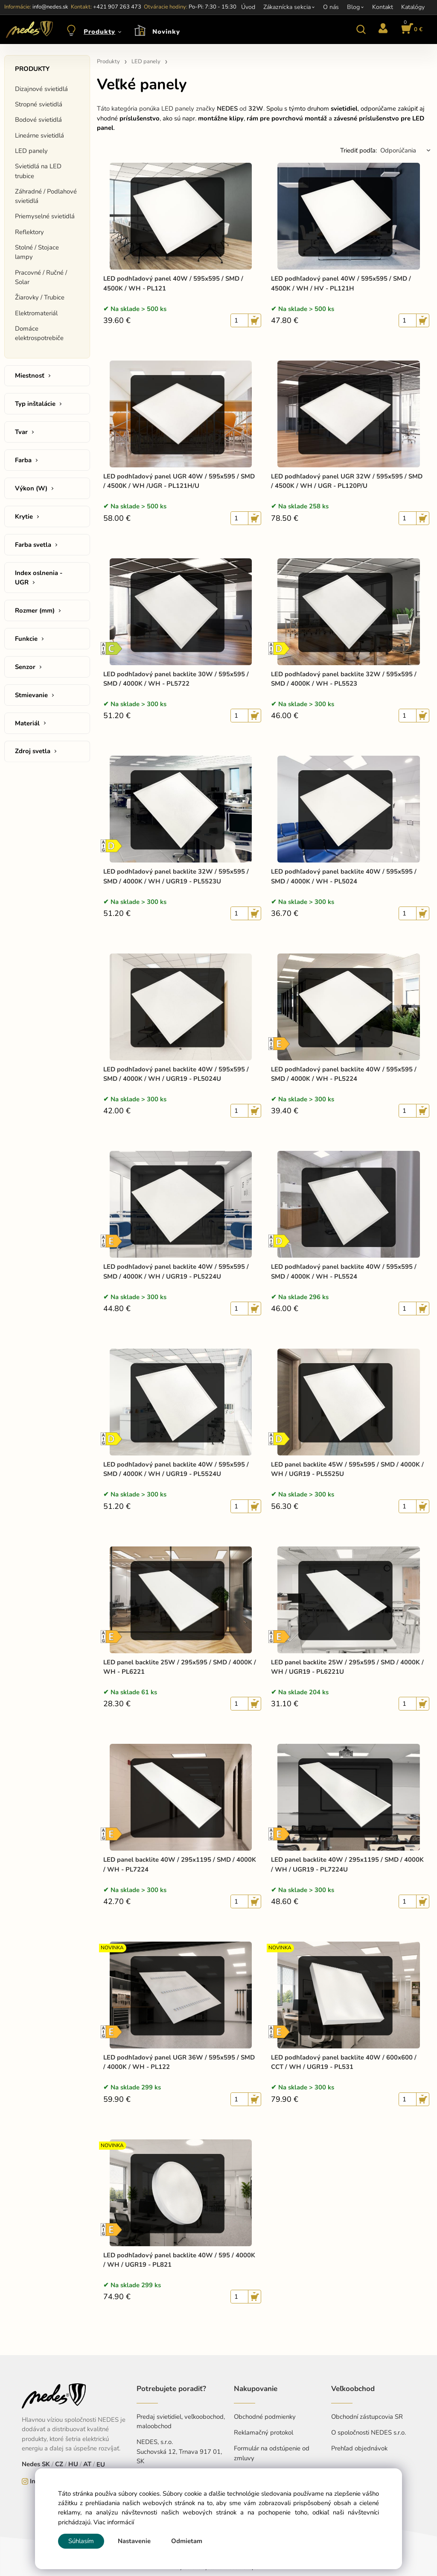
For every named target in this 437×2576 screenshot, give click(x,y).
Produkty (99, 31)
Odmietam (186, 2541)
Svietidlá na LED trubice (38, 171)
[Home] (27, 29)
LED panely (31, 151)
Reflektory (29, 232)
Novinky (166, 31)
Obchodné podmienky (265, 2416)
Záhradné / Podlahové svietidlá (46, 196)
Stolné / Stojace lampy (37, 252)
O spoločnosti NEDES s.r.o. (368, 2432)
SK (46, 2464)
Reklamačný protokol (263, 2432)
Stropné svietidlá (38, 104)
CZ (59, 2464)
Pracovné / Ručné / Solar (41, 277)
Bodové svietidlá (38, 119)
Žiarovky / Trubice (39, 297)
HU (73, 2464)
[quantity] (239, 320)
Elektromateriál (36, 313)
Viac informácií (113, 2522)
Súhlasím (81, 2541)
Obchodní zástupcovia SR (367, 2416)
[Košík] (410, 29)
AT (87, 2464)
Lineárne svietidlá (39, 135)
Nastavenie (134, 2541)
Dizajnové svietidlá (41, 89)
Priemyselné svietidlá (45, 216)
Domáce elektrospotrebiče (39, 333)
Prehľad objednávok (359, 2448)
